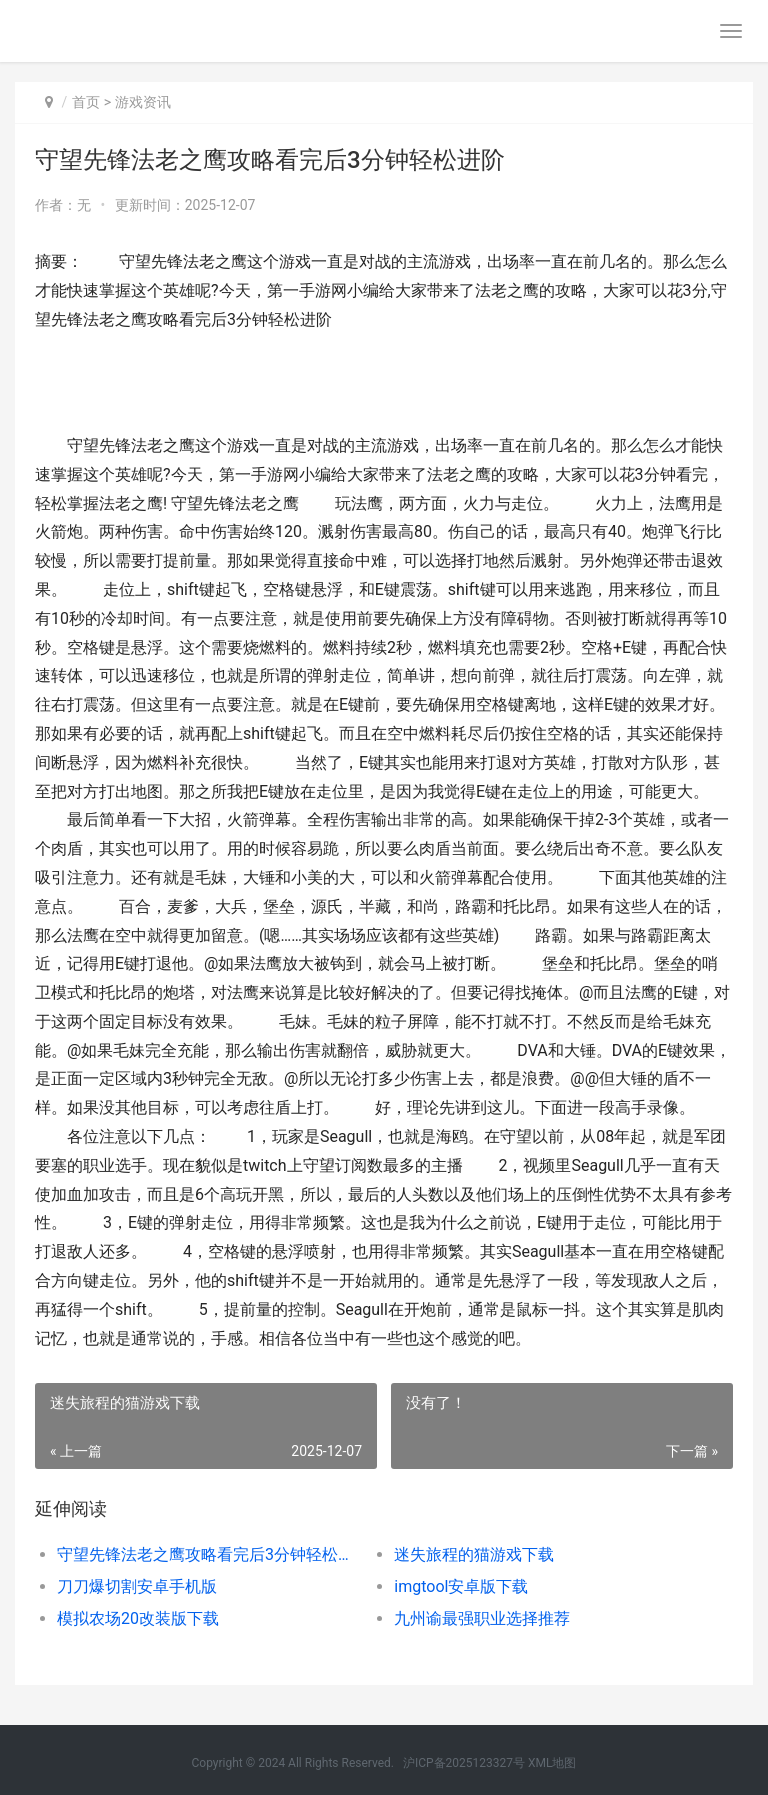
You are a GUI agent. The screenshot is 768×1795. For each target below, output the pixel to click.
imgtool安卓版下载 (461, 1586)
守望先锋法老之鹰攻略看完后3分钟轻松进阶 (209, 1554)
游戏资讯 (143, 102)
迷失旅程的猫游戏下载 (474, 1554)
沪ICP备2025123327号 (464, 1763)
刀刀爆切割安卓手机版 (137, 1586)
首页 (86, 102)
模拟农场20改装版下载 (138, 1618)
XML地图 (552, 1763)
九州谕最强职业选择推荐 (482, 1618)
